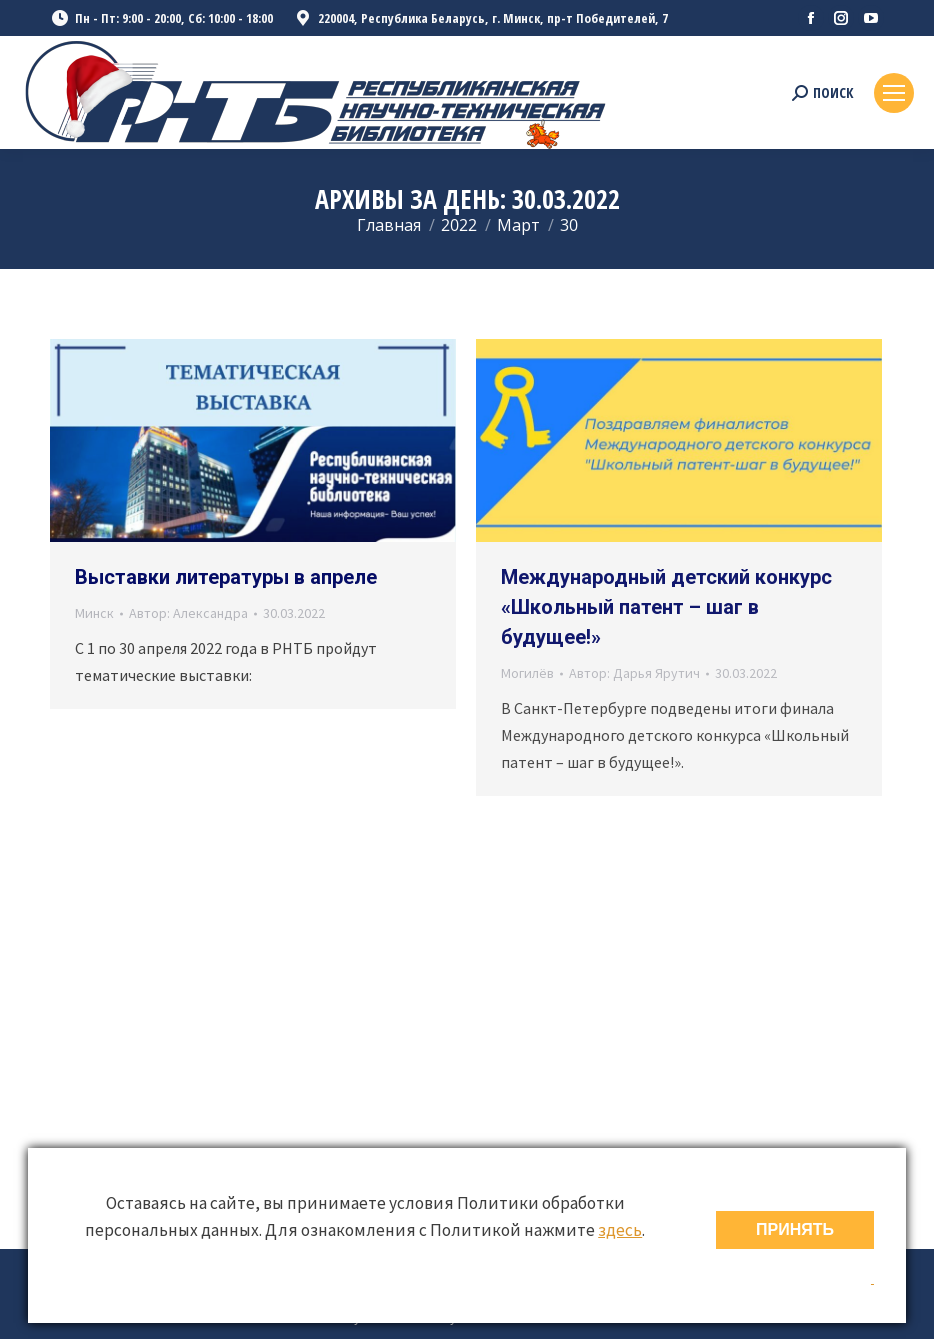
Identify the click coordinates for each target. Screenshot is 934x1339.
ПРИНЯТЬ (795, 1229)
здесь (620, 1230)
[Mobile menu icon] (894, 93)
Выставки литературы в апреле (226, 577)
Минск (94, 613)
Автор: (188, 613)
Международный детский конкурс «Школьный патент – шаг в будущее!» (666, 607)
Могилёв (527, 673)
